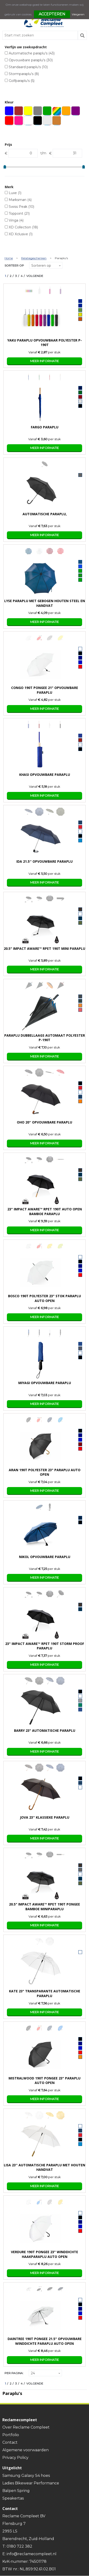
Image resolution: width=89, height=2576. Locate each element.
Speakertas (13, 2498)
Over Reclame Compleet (26, 2427)
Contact (10, 2442)
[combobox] (40, 35)
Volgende (34, 276)
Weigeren (78, 14)
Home (9, 258)
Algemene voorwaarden (25, 2450)
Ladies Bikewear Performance (30, 2483)
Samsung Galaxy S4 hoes (26, 2475)
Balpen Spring (16, 2490)
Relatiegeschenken (34, 258)
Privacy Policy (15, 2457)
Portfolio (10, 2435)
